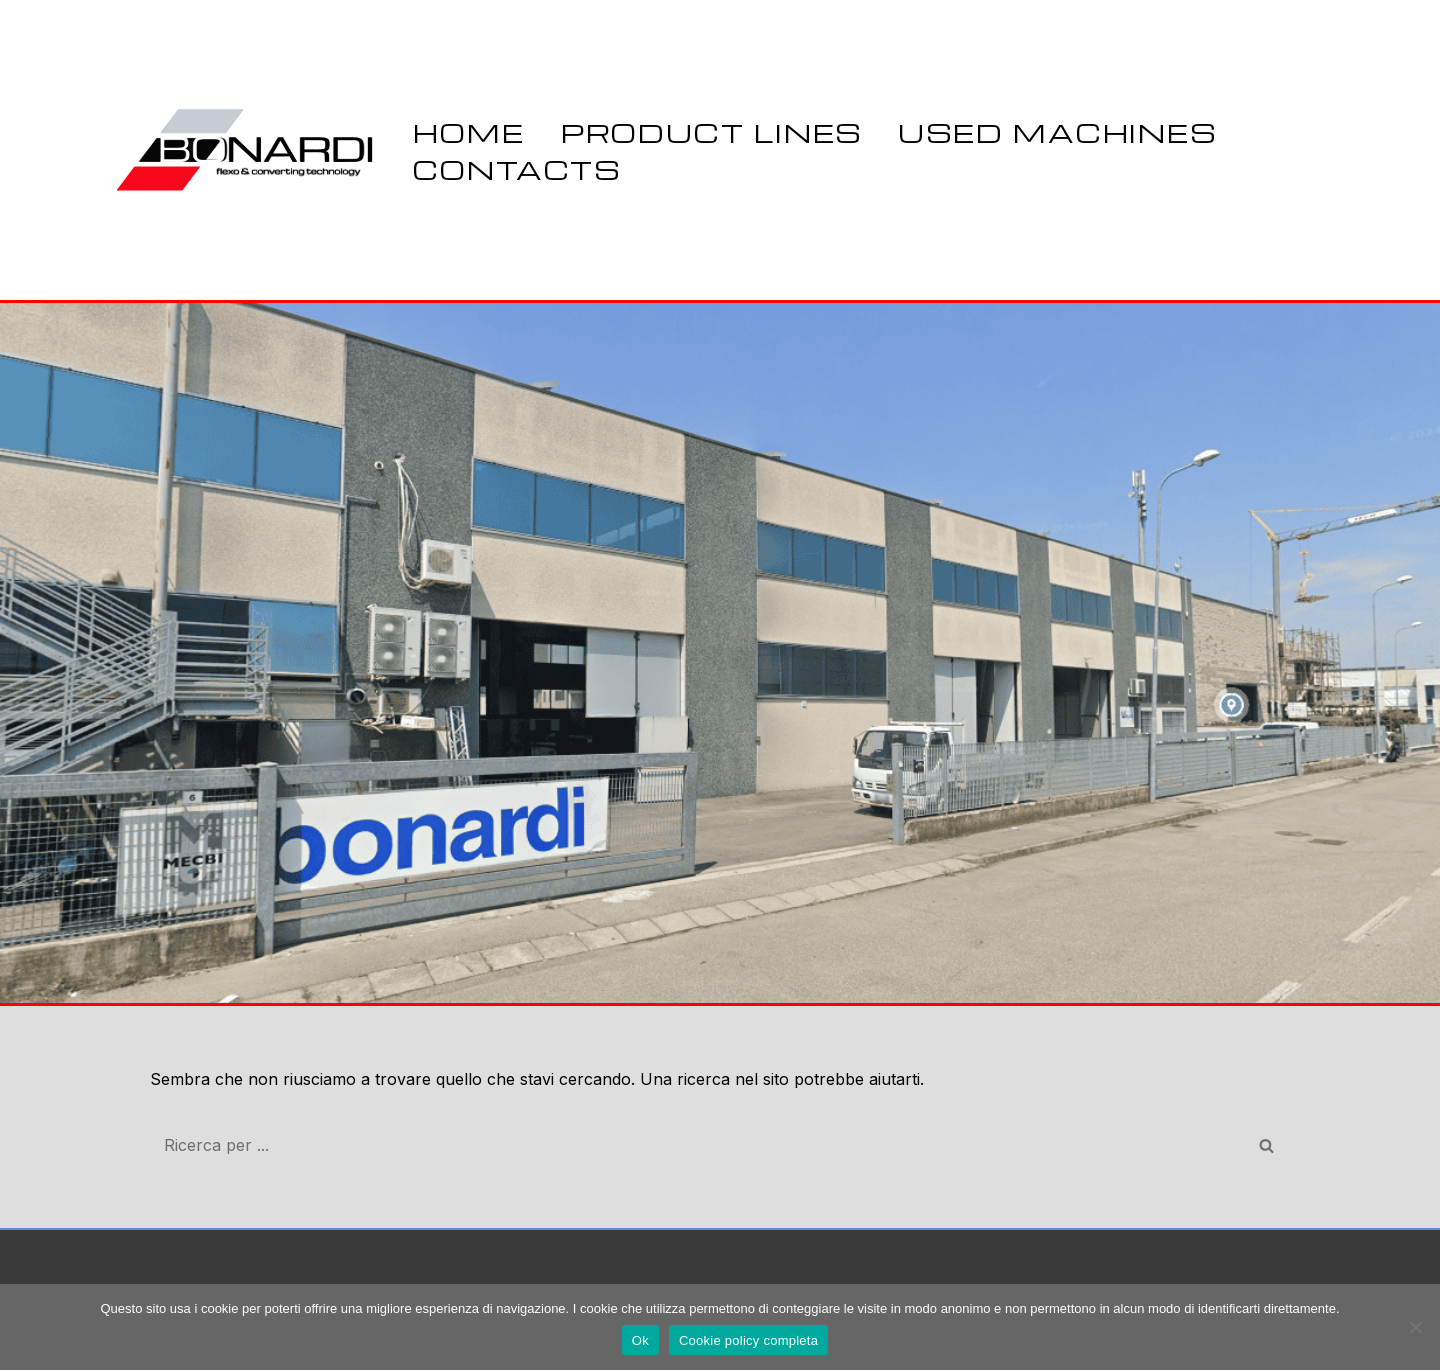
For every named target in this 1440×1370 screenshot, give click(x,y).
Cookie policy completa (748, 1340)
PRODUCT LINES (712, 132)
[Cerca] (697, 1145)
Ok (640, 1340)
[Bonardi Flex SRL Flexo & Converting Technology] (247, 150)
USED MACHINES (1057, 132)
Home (469, 132)
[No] (1415, 1327)
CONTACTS (517, 169)
